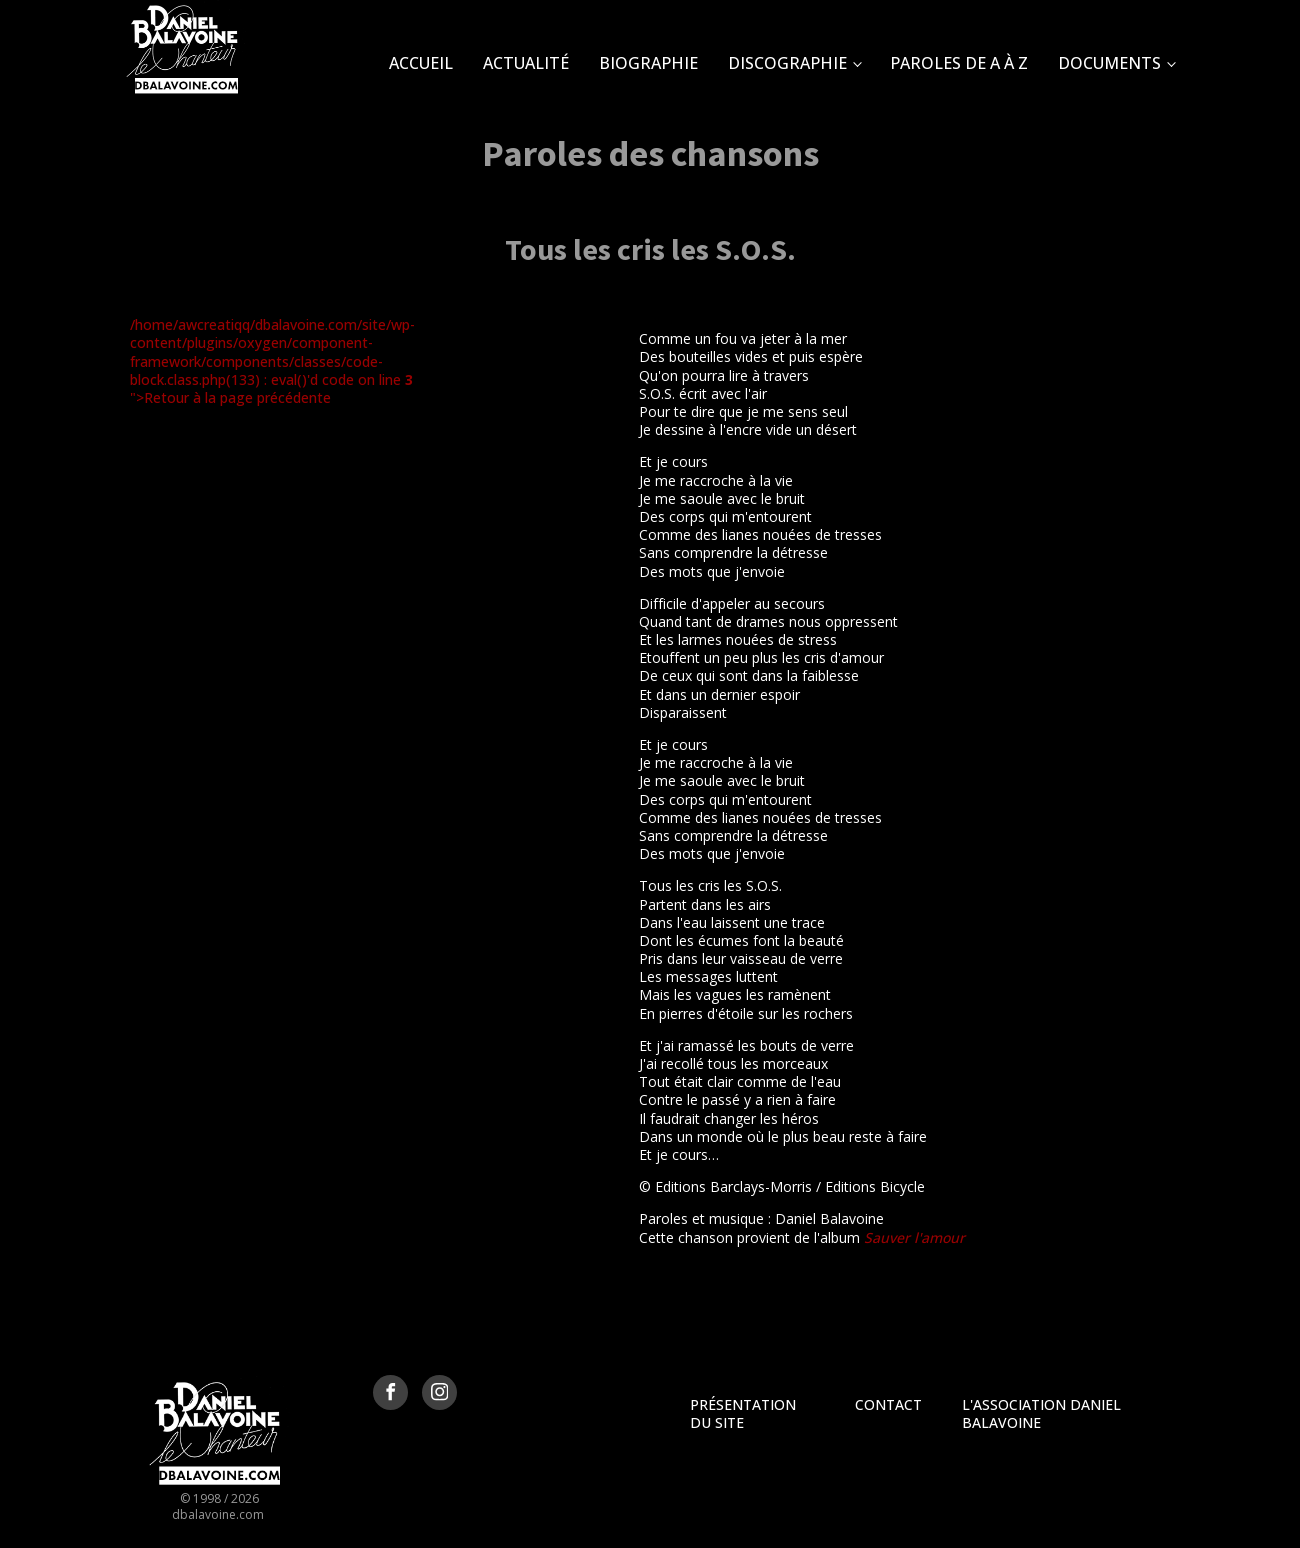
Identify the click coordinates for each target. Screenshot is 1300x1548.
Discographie (787, 63)
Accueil (421, 63)
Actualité (526, 63)
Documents (1109, 63)
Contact (888, 1404)
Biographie (648, 63)
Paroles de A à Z (959, 63)
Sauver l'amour (914, 1237)
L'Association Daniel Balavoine (1041, 1413)
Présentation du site (743, 1413)
